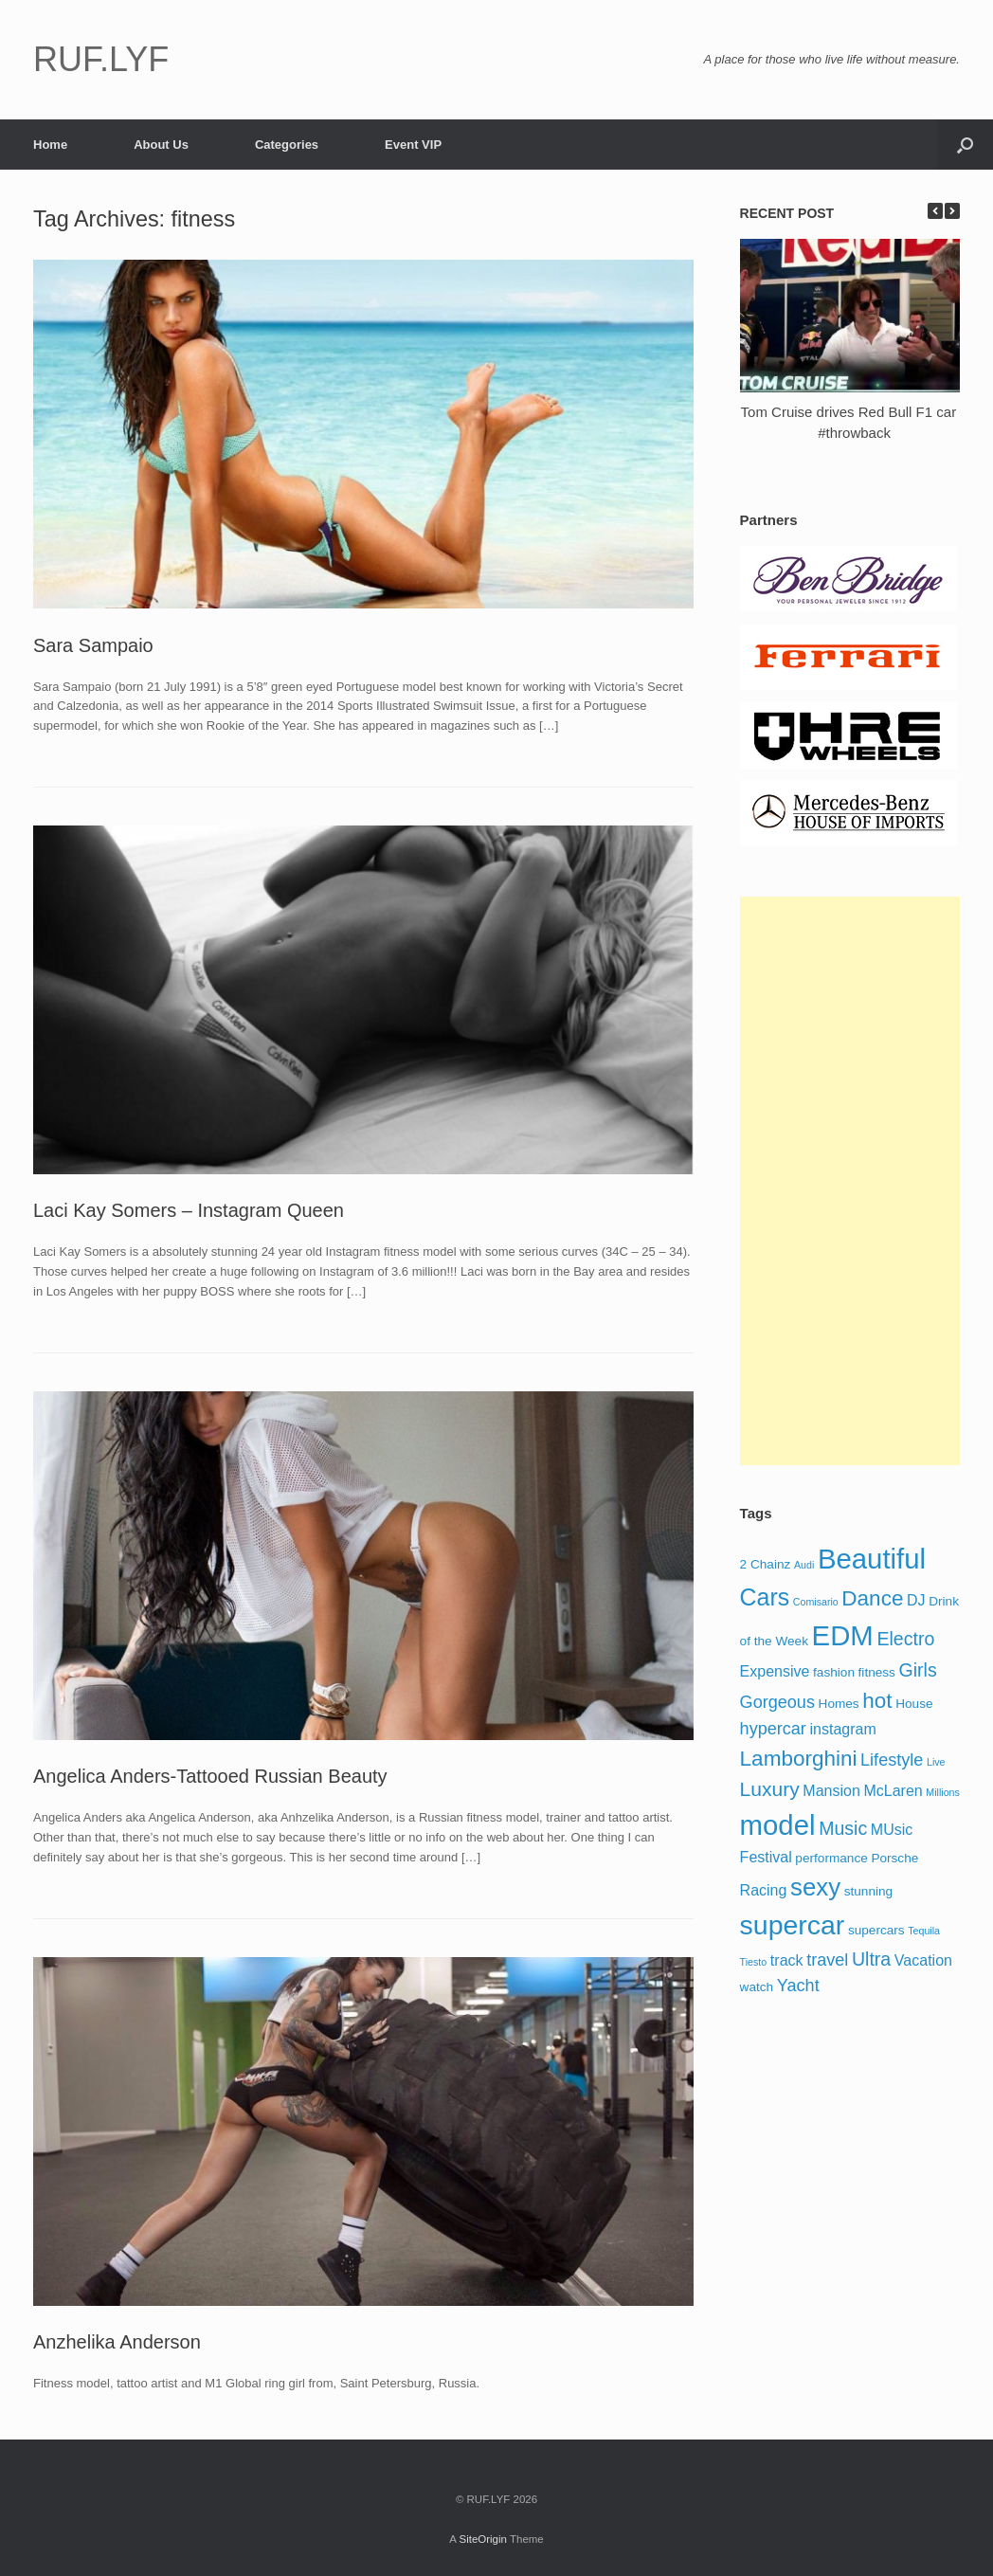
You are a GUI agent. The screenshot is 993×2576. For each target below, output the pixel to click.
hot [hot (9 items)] (877, 1701)
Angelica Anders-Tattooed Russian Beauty (210, 1776)
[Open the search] (965, 144)
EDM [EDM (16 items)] (843, 1635)
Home (50, 144)
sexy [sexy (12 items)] (815, 1887)
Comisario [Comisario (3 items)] (816, 1601)
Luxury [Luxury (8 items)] (770, 1789)
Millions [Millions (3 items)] (943, 1792)
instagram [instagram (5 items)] (843, 1729)
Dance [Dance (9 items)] (872, 1598)
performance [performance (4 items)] (831, 1858)
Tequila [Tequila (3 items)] (924, 1930)
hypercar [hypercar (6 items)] (773, 1728)
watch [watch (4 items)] (757, 1987)
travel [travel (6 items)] (827, 1959)
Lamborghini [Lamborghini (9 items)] (799, 1758)
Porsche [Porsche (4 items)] (894, 1858)
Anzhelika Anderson (117, 2341)
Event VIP (413, 144)
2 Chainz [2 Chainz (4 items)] (765, 1564)
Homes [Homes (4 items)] (839, 1703)
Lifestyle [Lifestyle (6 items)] (891, 1760)
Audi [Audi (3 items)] (804, 1564)
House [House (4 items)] (913, 1703)
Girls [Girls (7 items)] (918, 1670)
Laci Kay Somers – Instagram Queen (188, 1210)
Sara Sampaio (93, 645)
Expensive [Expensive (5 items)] (775, 1671)
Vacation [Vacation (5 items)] (923, 1960)
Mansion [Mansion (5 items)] (831, 1791)
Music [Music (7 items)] (843, 1828)
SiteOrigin (483, 2539)
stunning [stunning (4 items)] (868, 1891)
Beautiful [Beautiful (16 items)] (872, 1558)
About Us (161, 144)
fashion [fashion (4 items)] (834, 1672)
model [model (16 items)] (778, 1825)
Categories (286, 144)
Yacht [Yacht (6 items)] (798, 1985)
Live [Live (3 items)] (936, 1762)
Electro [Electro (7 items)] (905, 1638)
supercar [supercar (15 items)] (792, 1925)
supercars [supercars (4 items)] (876, 1930)
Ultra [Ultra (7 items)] (871, 1959)
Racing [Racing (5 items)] (763, 1890)
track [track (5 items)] (786, 1960)
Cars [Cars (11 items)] (765, 1597)
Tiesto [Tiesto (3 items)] (753, 1962)
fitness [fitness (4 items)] (876, 1672)
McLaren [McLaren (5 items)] (892, 1791)
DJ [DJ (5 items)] (916, 1600)
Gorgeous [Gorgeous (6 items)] (777, 1702)
